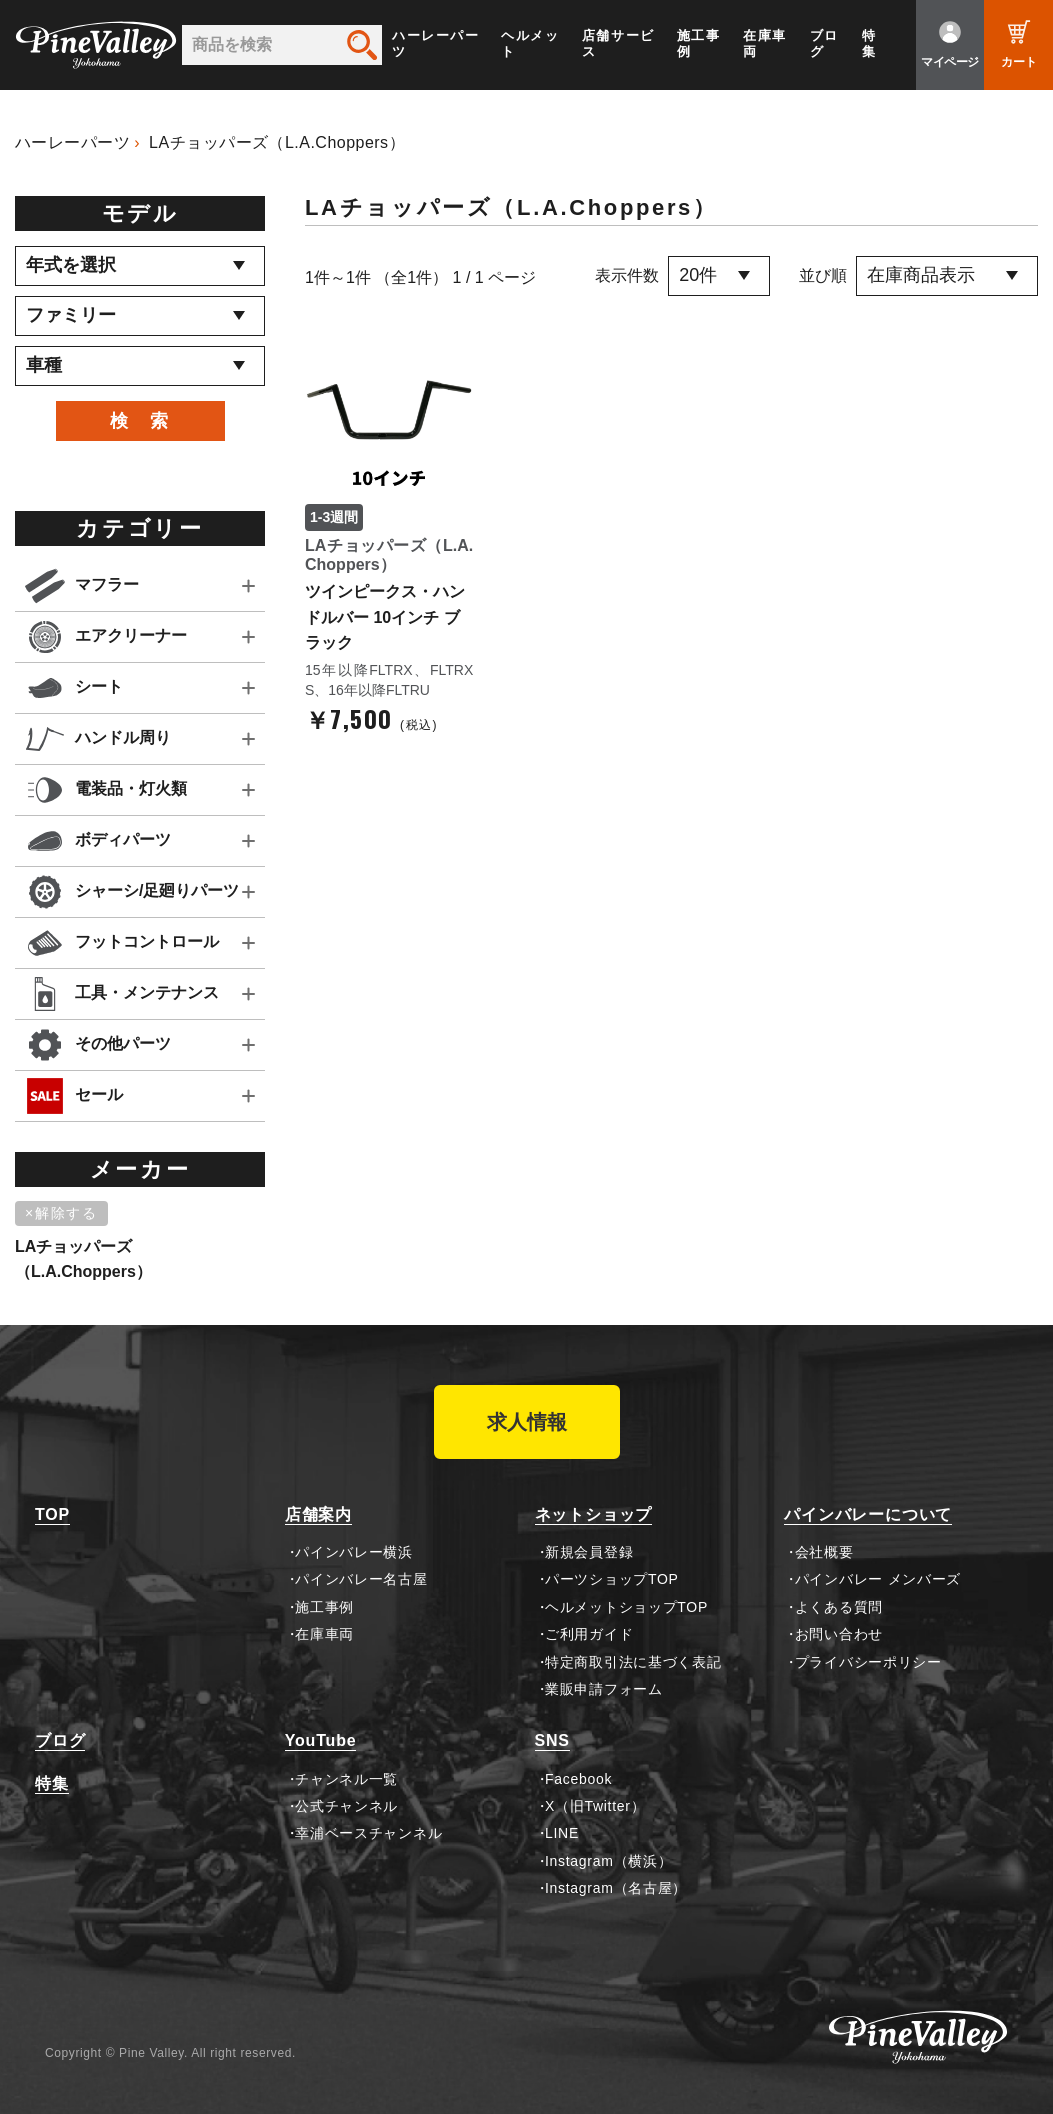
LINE (562, 1833)
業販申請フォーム (604, 1689)
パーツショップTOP (612, 1579)
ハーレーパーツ (435, 43)
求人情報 (527, 1422)
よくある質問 (839, 1607)
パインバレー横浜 (354, 1552)
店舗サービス (618, 43)
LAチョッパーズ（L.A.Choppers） (277, 142)
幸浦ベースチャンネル (368, 1833)
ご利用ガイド (589, 1634)
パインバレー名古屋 (361, 1579)
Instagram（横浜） (608, 1861)
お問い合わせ (839, 1634)
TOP (52, 1514)
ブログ (824, 43)
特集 (869, 43)
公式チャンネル (346, 1806)
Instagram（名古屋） (616, 1888)
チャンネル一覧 (346, 1779)
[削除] (65, 1214)
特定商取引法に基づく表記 (633, 1662)
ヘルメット (530, 43)
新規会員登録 (589, 1552)
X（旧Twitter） (595, 1806)
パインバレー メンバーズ (878, 1579)
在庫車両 (765, 43)
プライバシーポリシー (868, 1662)
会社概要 (824, 1552)
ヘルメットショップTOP (626, 1607)
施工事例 (699, 43)
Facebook (578, 1779)
